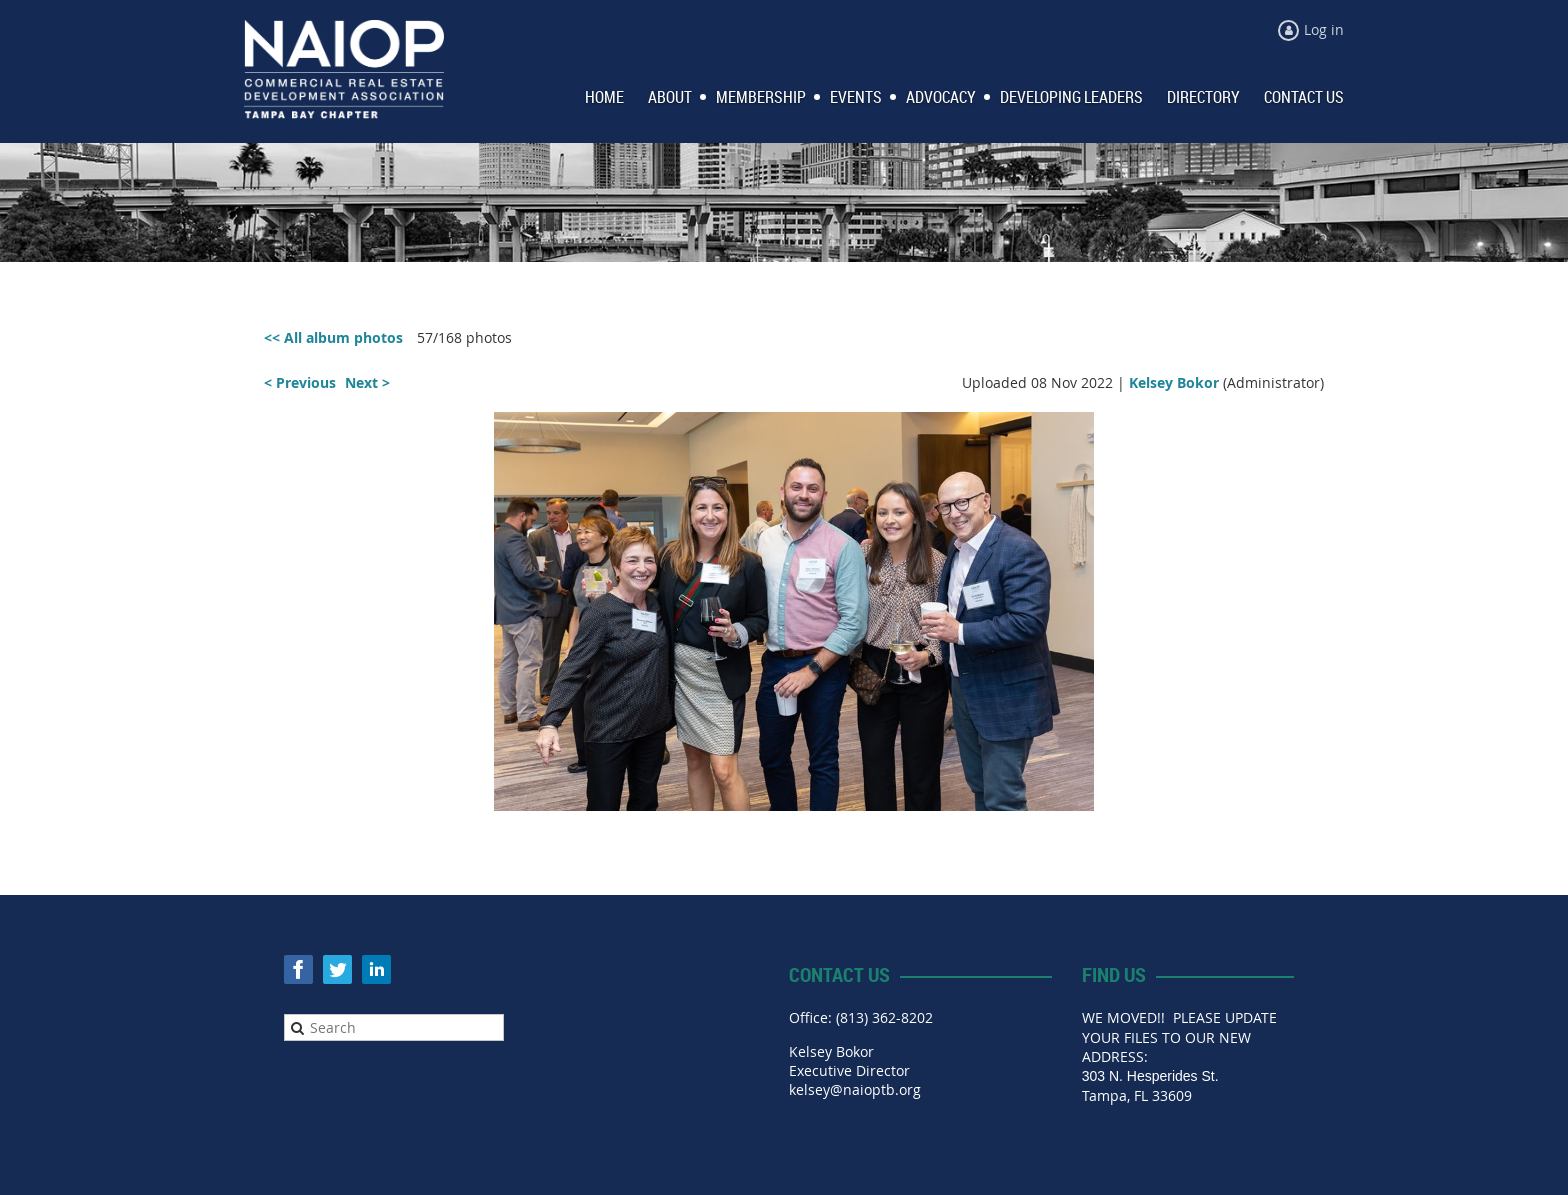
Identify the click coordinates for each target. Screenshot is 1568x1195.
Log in (1324, 29)
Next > (367, 382)
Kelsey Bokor (1174, 382)
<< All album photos (333, 337)
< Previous (300, 382)
